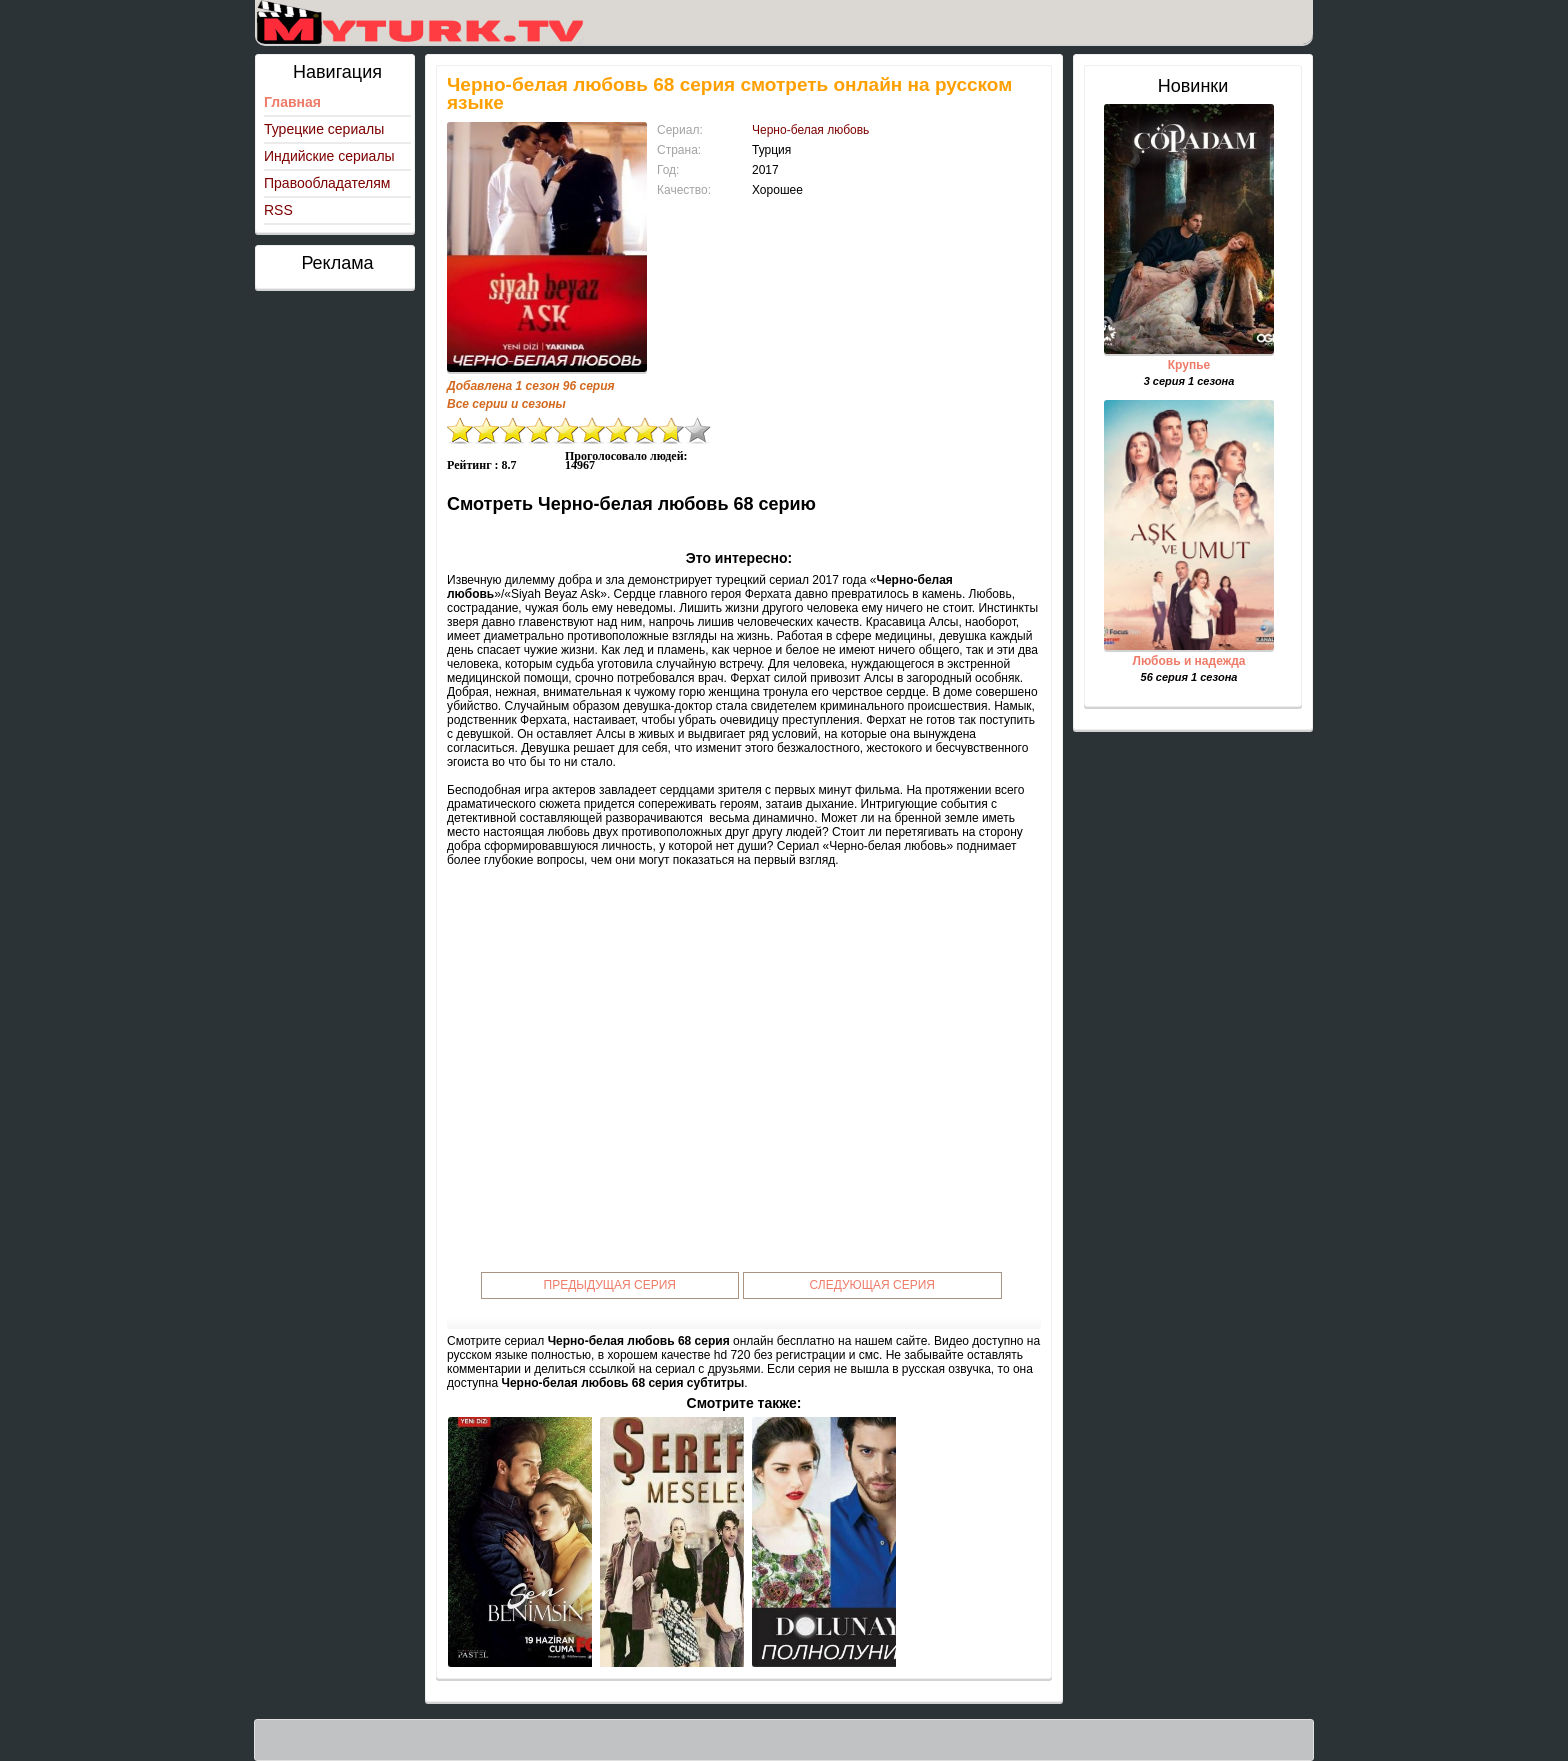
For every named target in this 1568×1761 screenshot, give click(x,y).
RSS (278, 210)
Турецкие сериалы (324, 129)
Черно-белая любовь (810, 130)
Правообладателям (327, 183)
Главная (292, 102)
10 (698, 430)
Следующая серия (872, 1285)
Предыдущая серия (610, 1285)
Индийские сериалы (329, 156)
